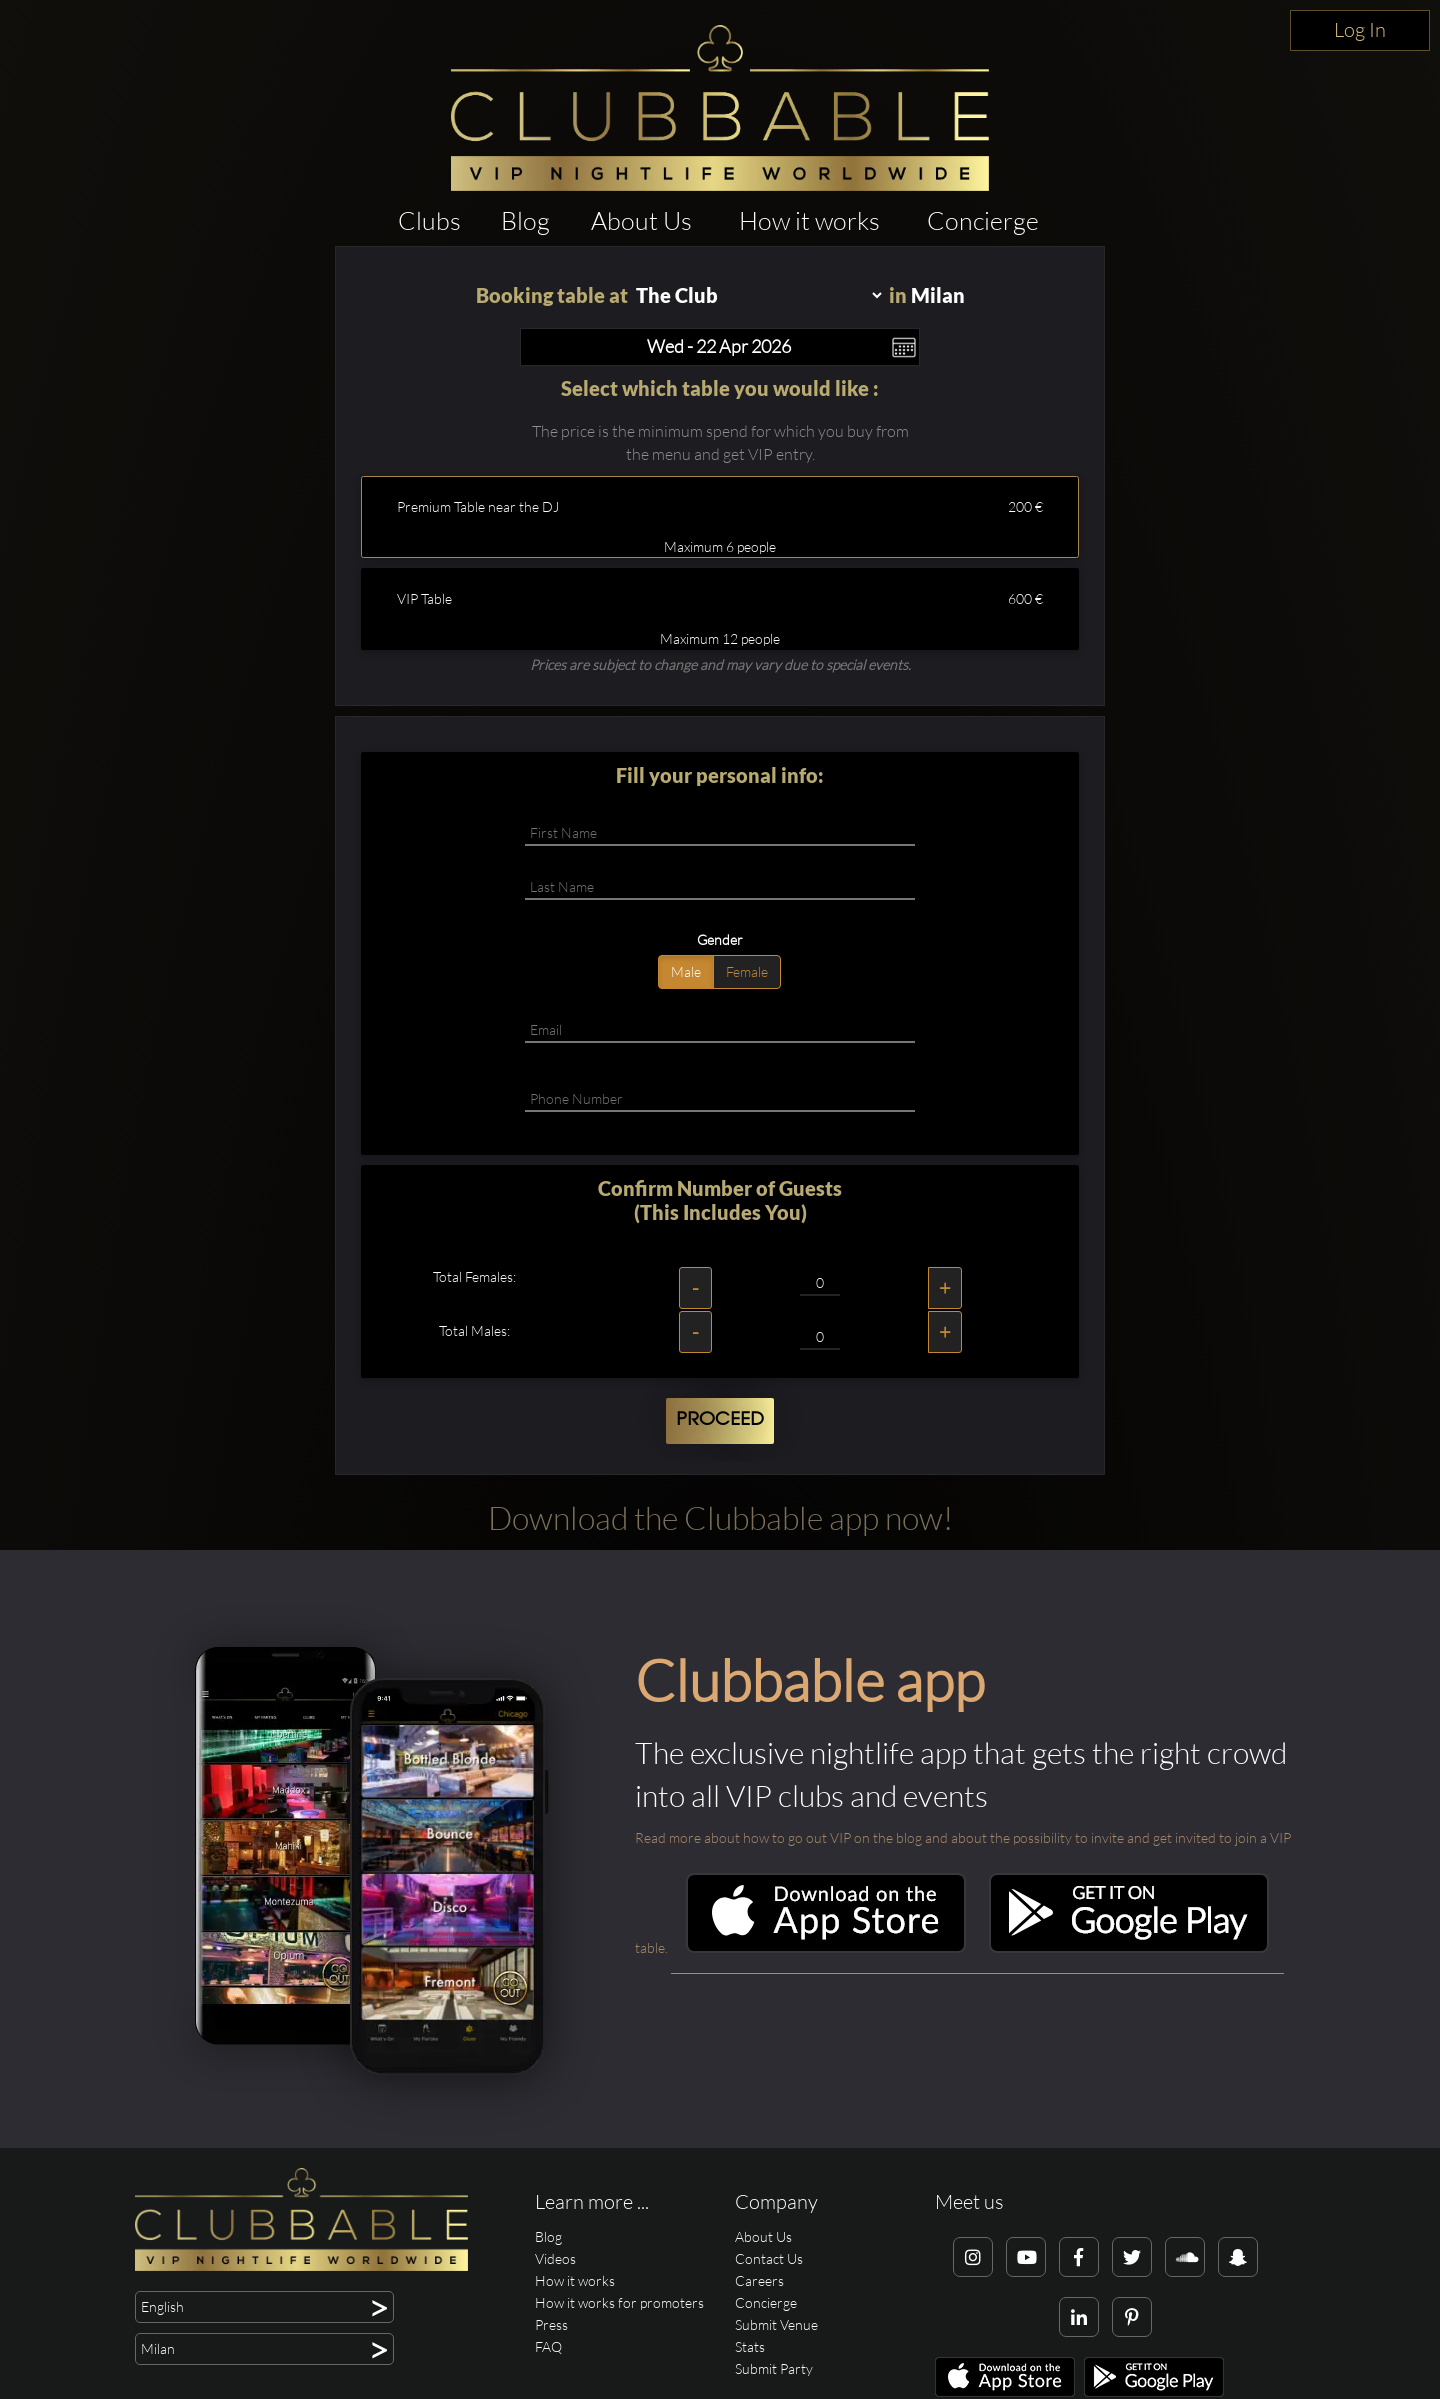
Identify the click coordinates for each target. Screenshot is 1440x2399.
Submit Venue (776, 2324)
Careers (759, 2280)
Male (686, 971)
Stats (750, 2346)
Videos (555, 2258)
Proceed (720, 1420)
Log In (1360, 29)
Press (551, 2324)
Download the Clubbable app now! (720, 1517)
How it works (809, 220)
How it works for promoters (619, 2302)
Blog (525, 220)
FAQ (548, 2346)
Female (747, 971)
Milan (938, 295)
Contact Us (769, 2258)
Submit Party (774, 2368)
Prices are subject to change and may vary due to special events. (720, 664)
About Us (641, 220)
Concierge (983, 220)
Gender (720, 939)
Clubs (429, 220)
